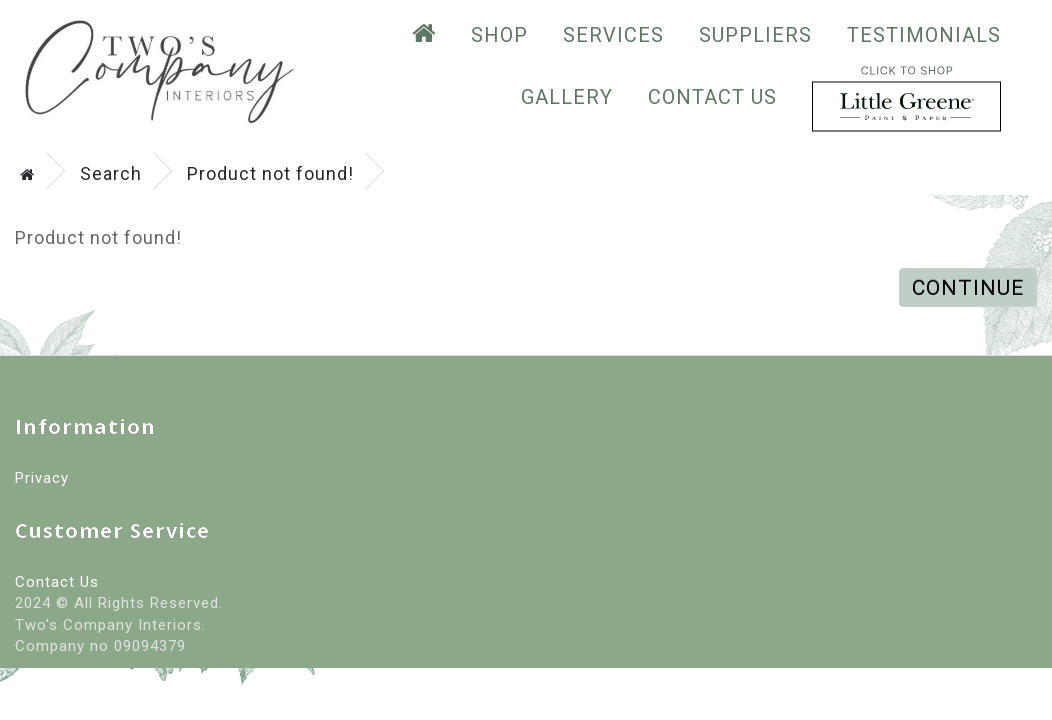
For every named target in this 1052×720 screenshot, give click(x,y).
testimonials (924, 35)
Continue (968, 288)
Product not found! (270, 173)
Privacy (42, 478)
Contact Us (712, 97)
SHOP (499, 35)
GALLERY (567, 97)
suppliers (755, 35)
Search (111, 173)
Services (613, 35)
